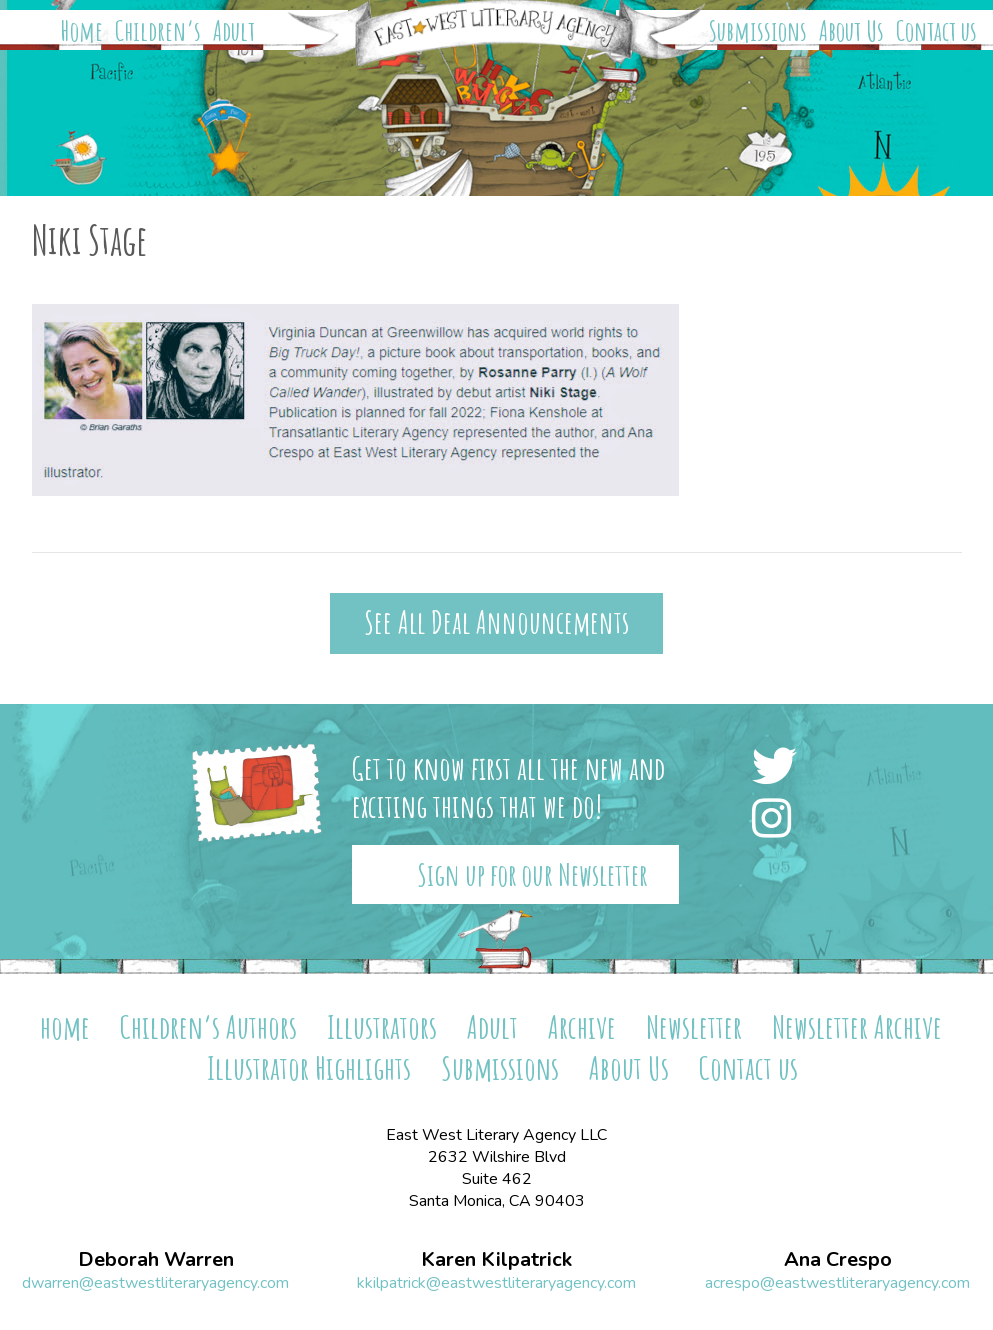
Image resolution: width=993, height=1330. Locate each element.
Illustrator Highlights (309, 1067)
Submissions (758, 31)
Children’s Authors (208, 1026)
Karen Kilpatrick (496, 1260)
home (65, 1026)
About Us (851, 31)
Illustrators (382, 1026)
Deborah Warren (156, 1260)
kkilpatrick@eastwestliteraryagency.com (496, 1283)
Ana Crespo (838, 1260)
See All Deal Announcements (496, 622)
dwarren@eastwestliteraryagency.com (155, 1283)
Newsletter (694, 1026)
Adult (234, 31)
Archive (582, 1026)
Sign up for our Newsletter (532, 874)
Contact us (936, 31)
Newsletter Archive (857, 1026)
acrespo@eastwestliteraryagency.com (837, 1283)
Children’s (158, 31)
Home (82, 31)
